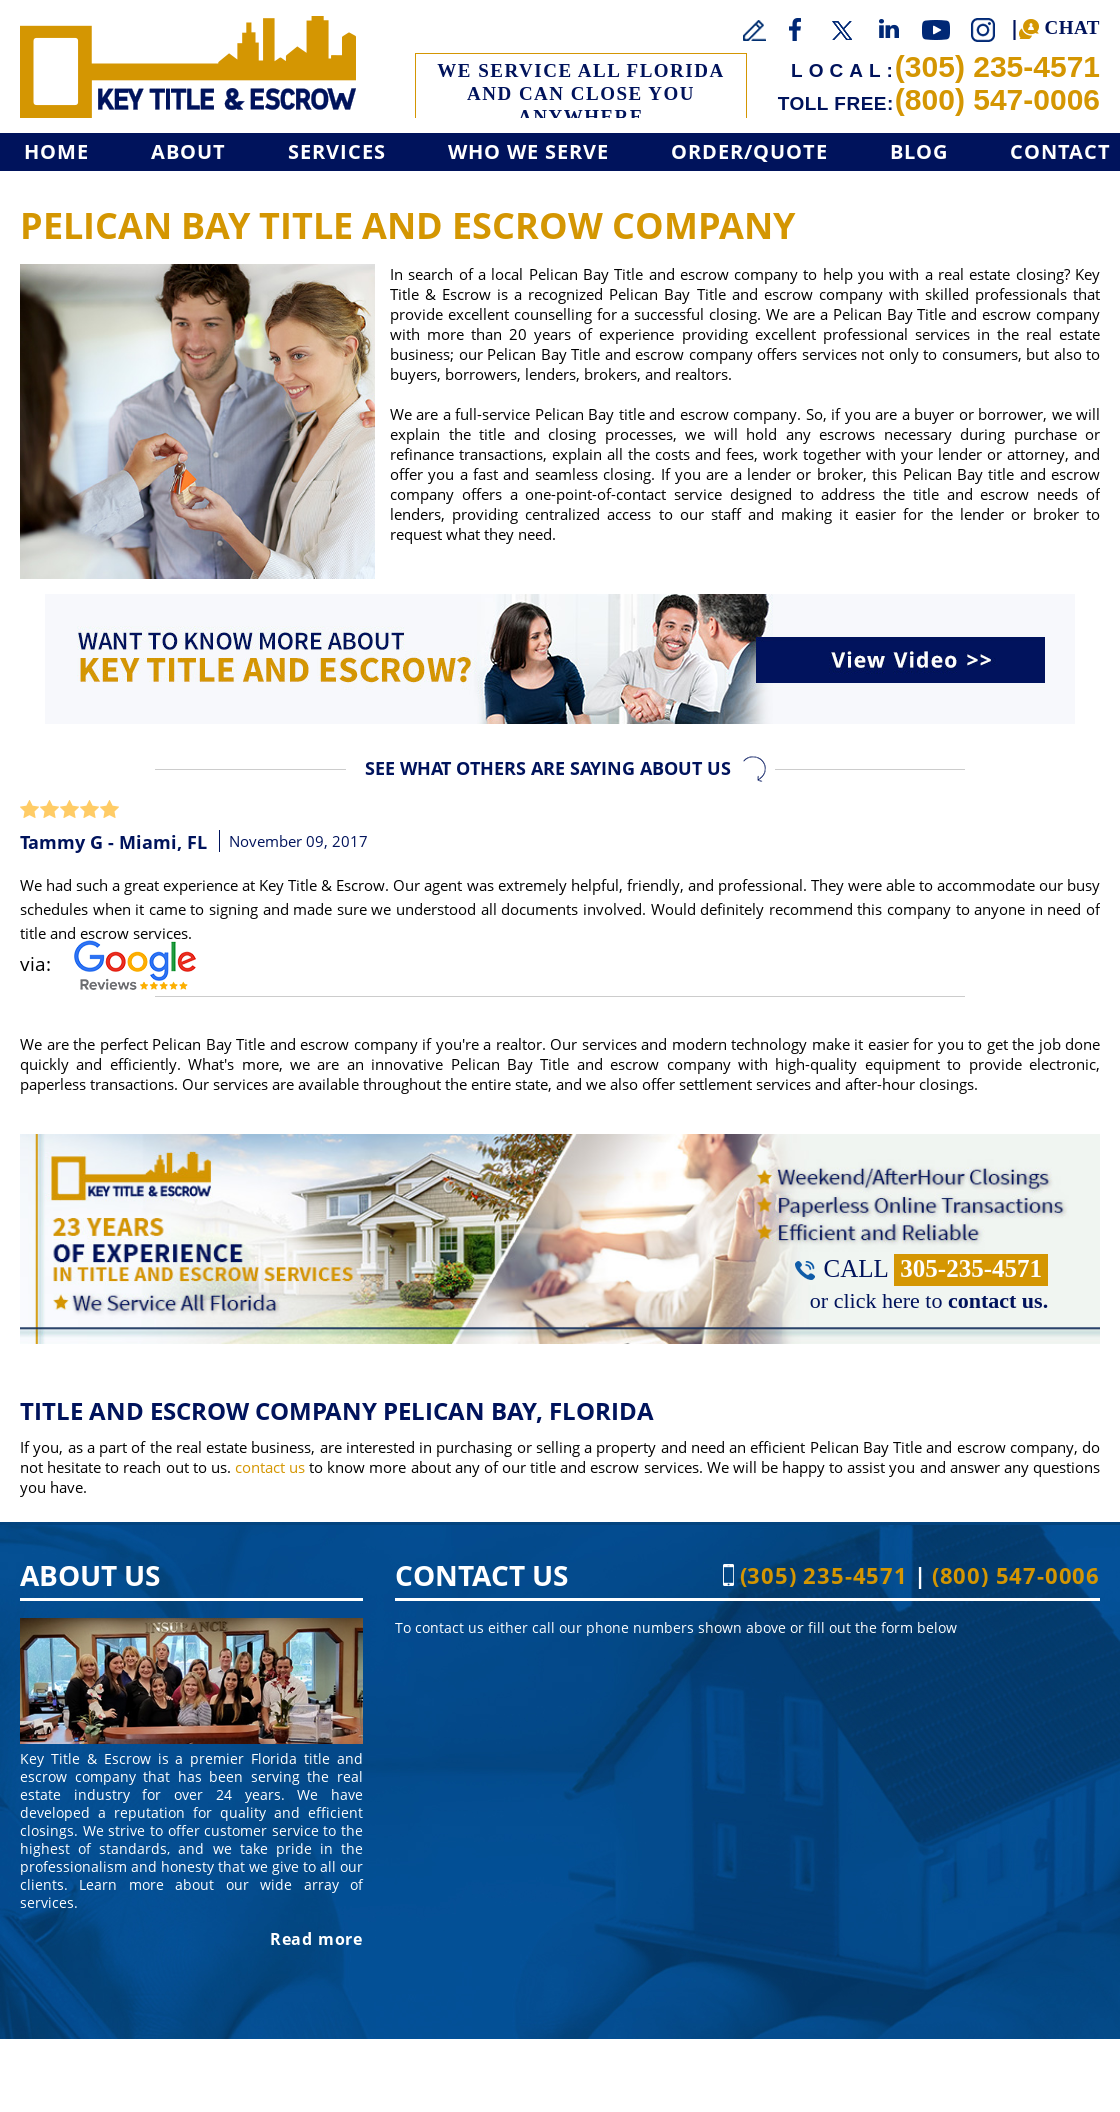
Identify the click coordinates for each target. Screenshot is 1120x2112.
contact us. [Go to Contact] (998, 1300)
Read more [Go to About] (316, 1939)
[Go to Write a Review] (755, 31)
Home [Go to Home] (56, 151)
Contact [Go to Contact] (1060, 151)
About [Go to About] (188, 151)
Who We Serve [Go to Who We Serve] (528, 151)
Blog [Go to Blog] (919, 151)
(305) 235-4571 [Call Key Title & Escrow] (997, 66)
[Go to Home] (188, 67)
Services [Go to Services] (337, 151)
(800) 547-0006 (997, 99)
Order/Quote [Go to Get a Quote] (749, 151)
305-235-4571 (971, 1268)
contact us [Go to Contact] (270, 1467)
